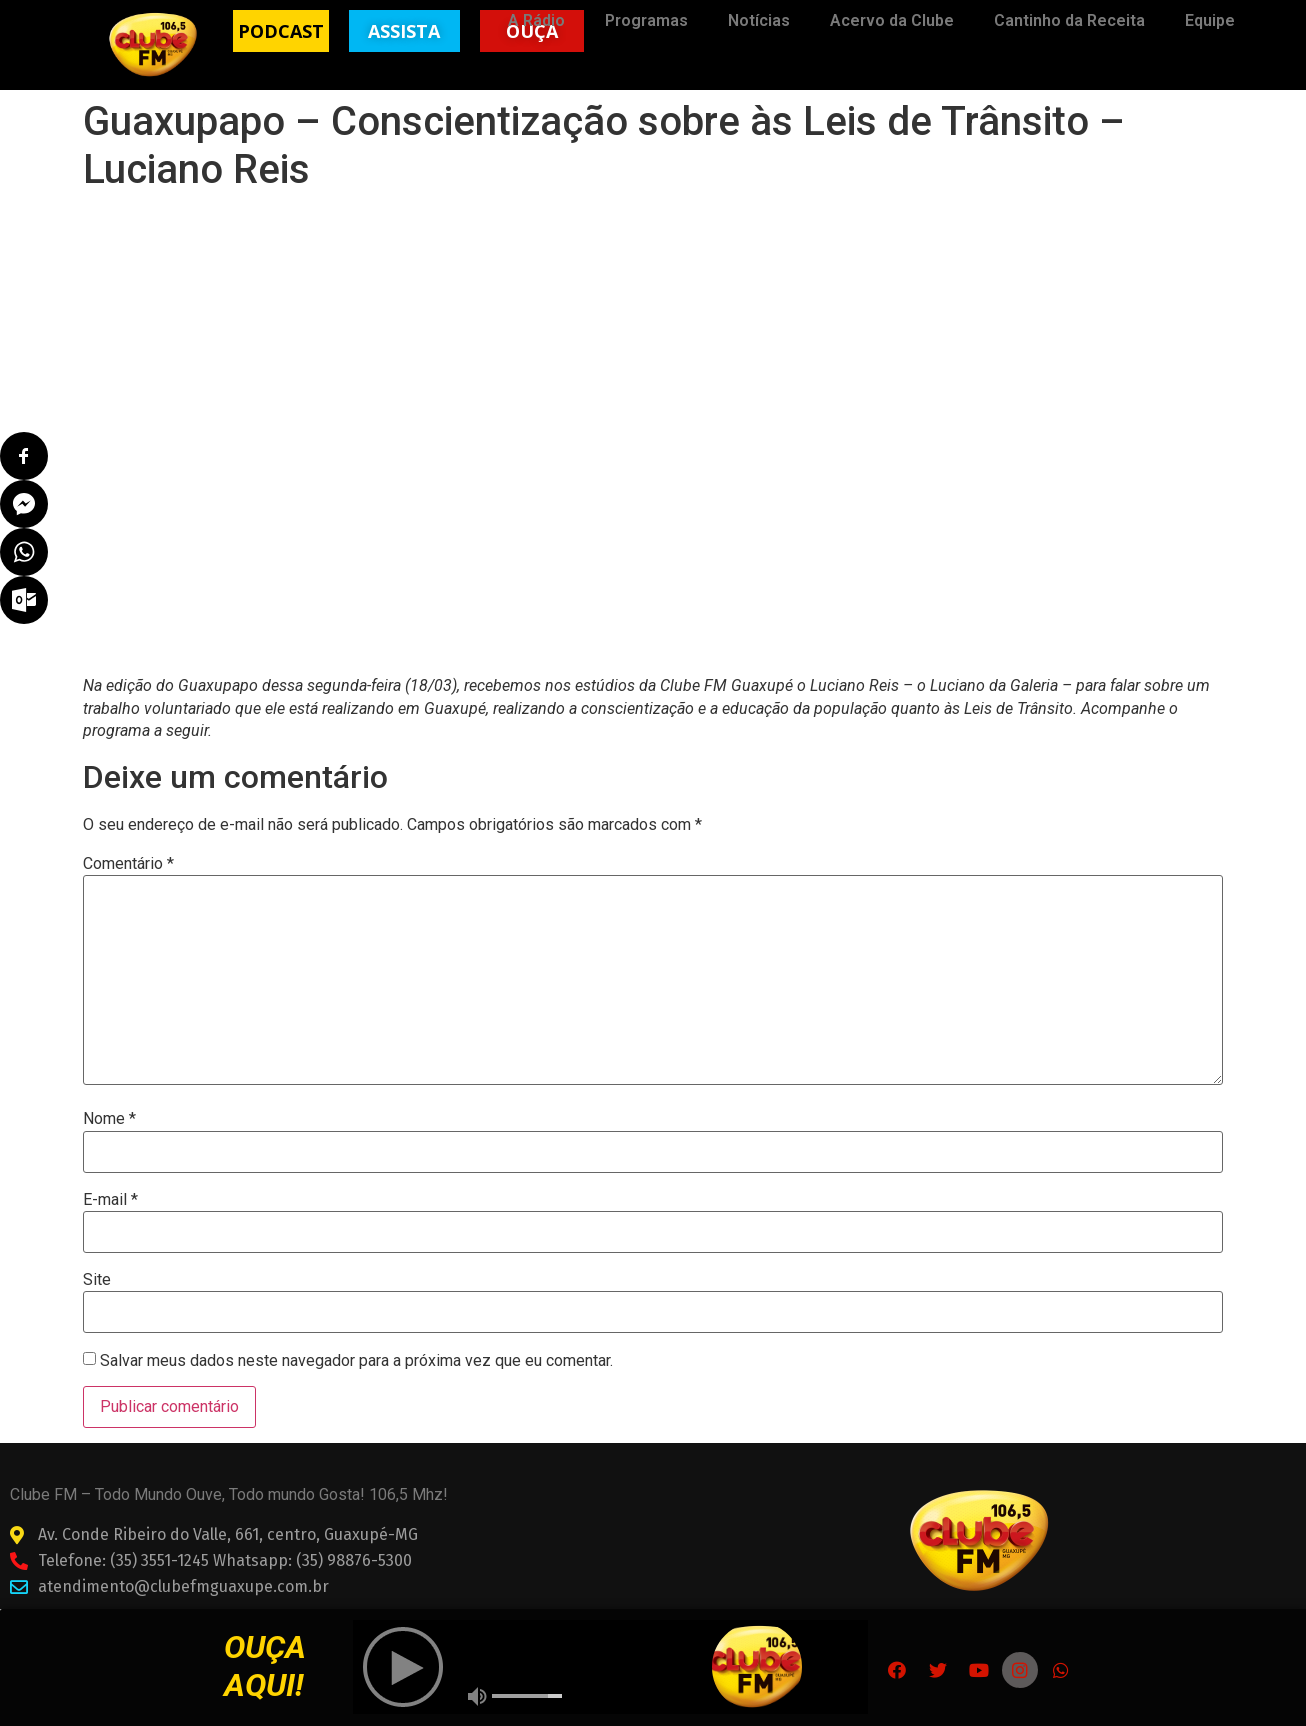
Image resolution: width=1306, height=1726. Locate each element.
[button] (280, 31)
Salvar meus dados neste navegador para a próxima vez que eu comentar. (356, 1361)
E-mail (110, 1200)
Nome (109, 1119)
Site (97, 1280)
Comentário (128, 864)
